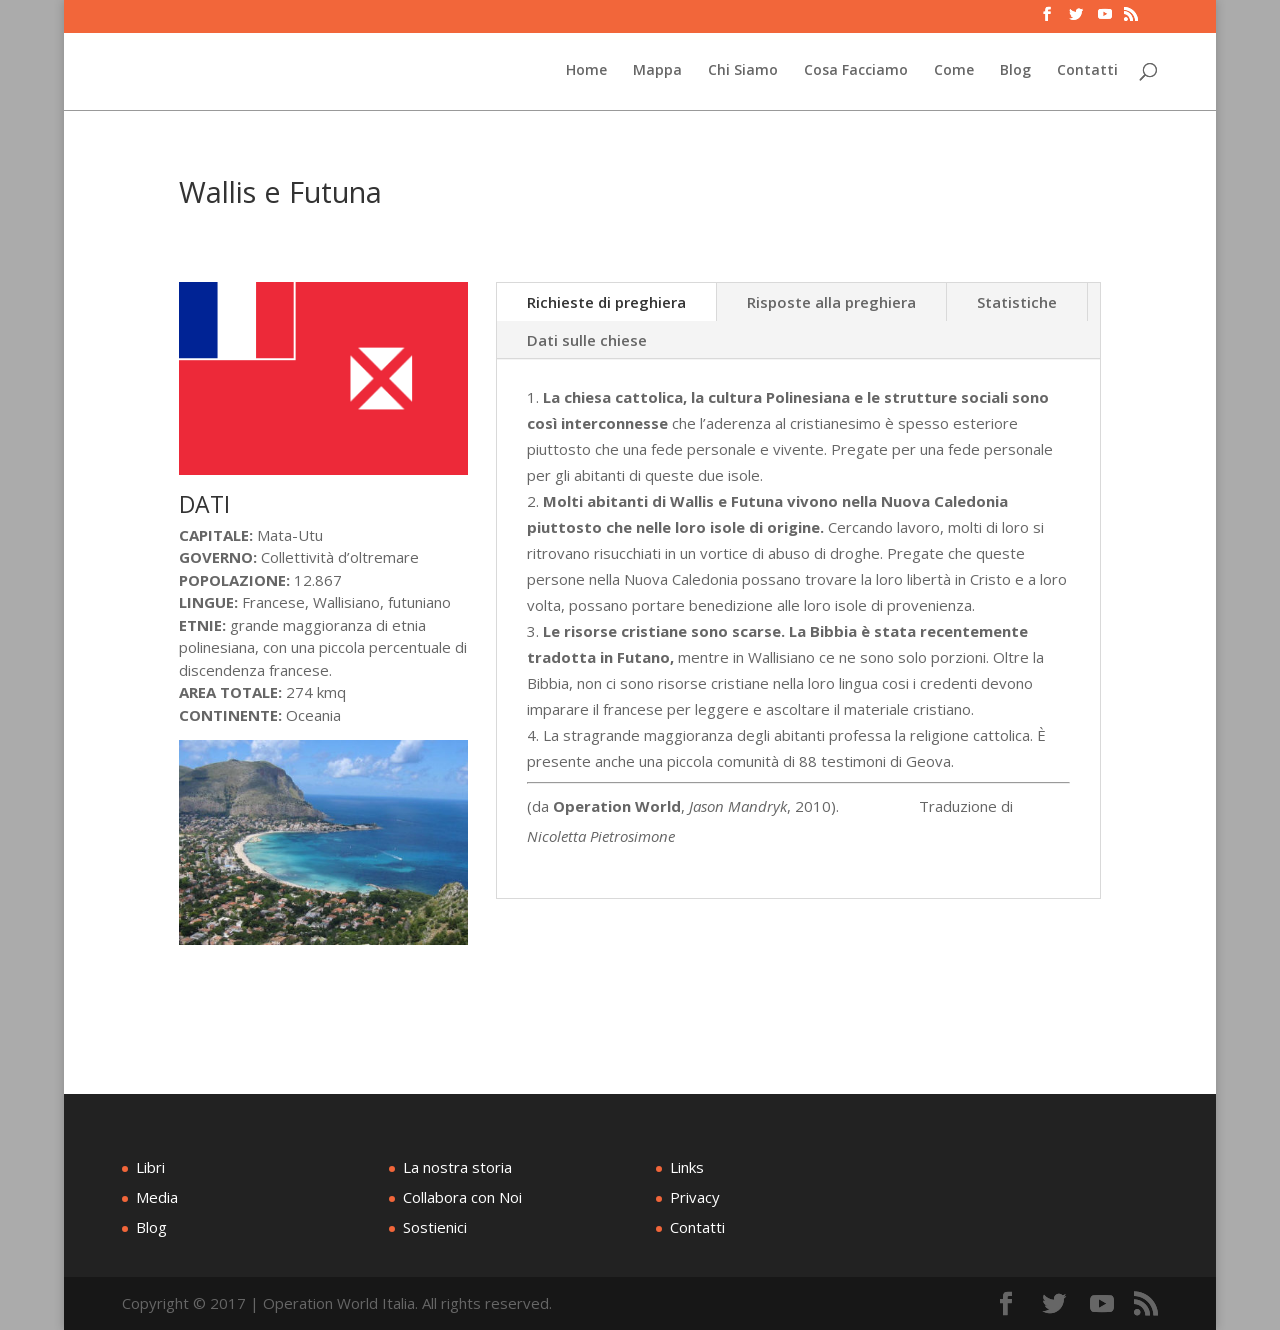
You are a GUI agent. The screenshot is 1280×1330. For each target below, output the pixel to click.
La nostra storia (457, 1167)
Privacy (695, 1197)
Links (687, 1167)
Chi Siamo (743, 71)
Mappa (657, 71)
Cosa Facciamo (856, 71)
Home (586, 71)
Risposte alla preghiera (831, 302)
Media (157, 1197)
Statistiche (1017, 302)
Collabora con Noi (462, 1197)
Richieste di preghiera (606, 302)
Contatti (1087, 71)
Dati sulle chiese (587, 340)
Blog (1015, 71)
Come (954, 71)
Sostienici (435, 1227)
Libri (150, 1167)
